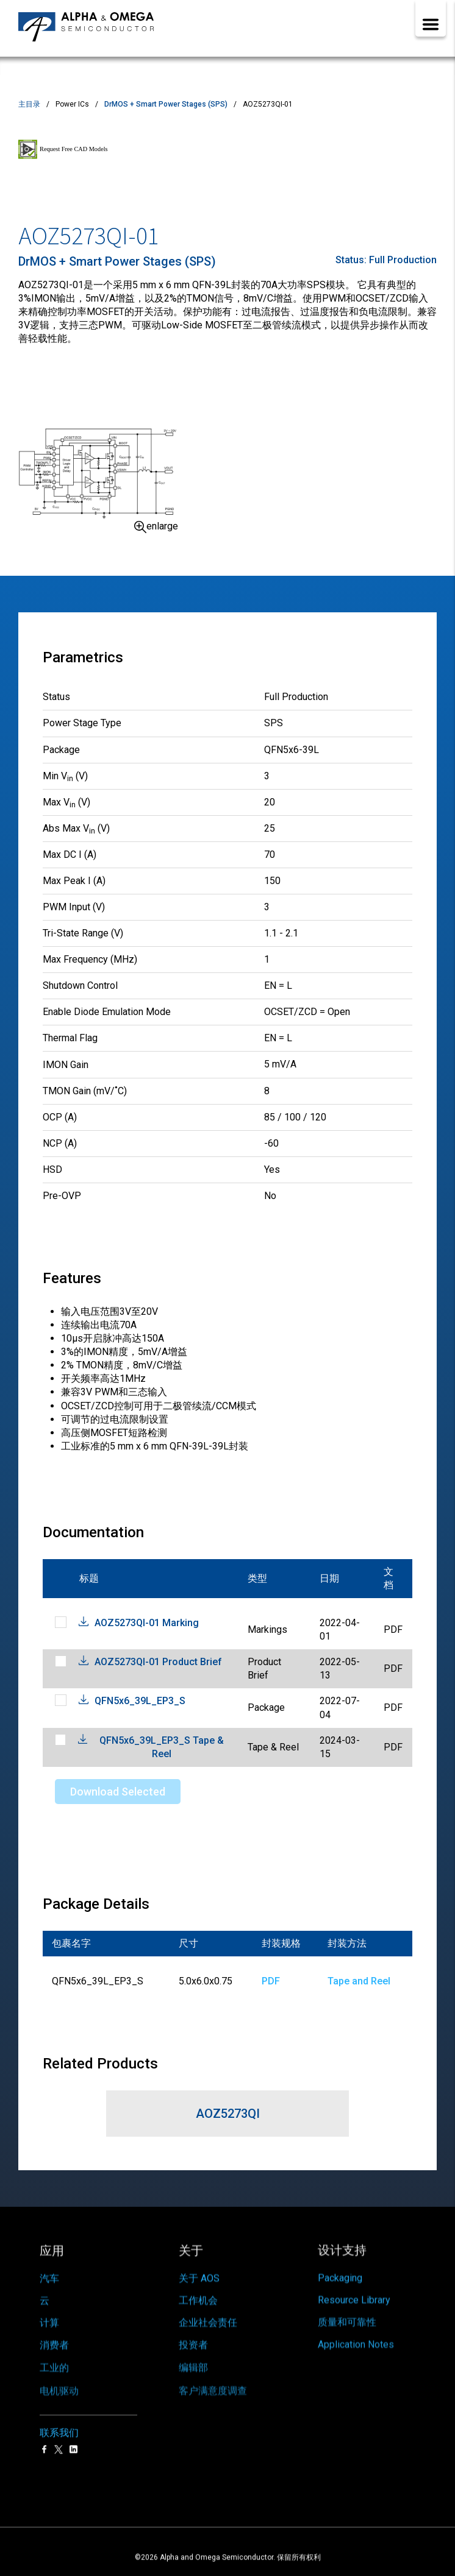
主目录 (29, 104)
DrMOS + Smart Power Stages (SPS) (166, 104)
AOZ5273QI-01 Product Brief (158, 1662)
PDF (271, 1981)
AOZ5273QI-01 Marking (147, 1623)
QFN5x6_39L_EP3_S (140, 1701)
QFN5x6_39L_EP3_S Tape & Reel (161, 1747)
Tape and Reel (359, 1981)
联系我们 (59, 2406)
